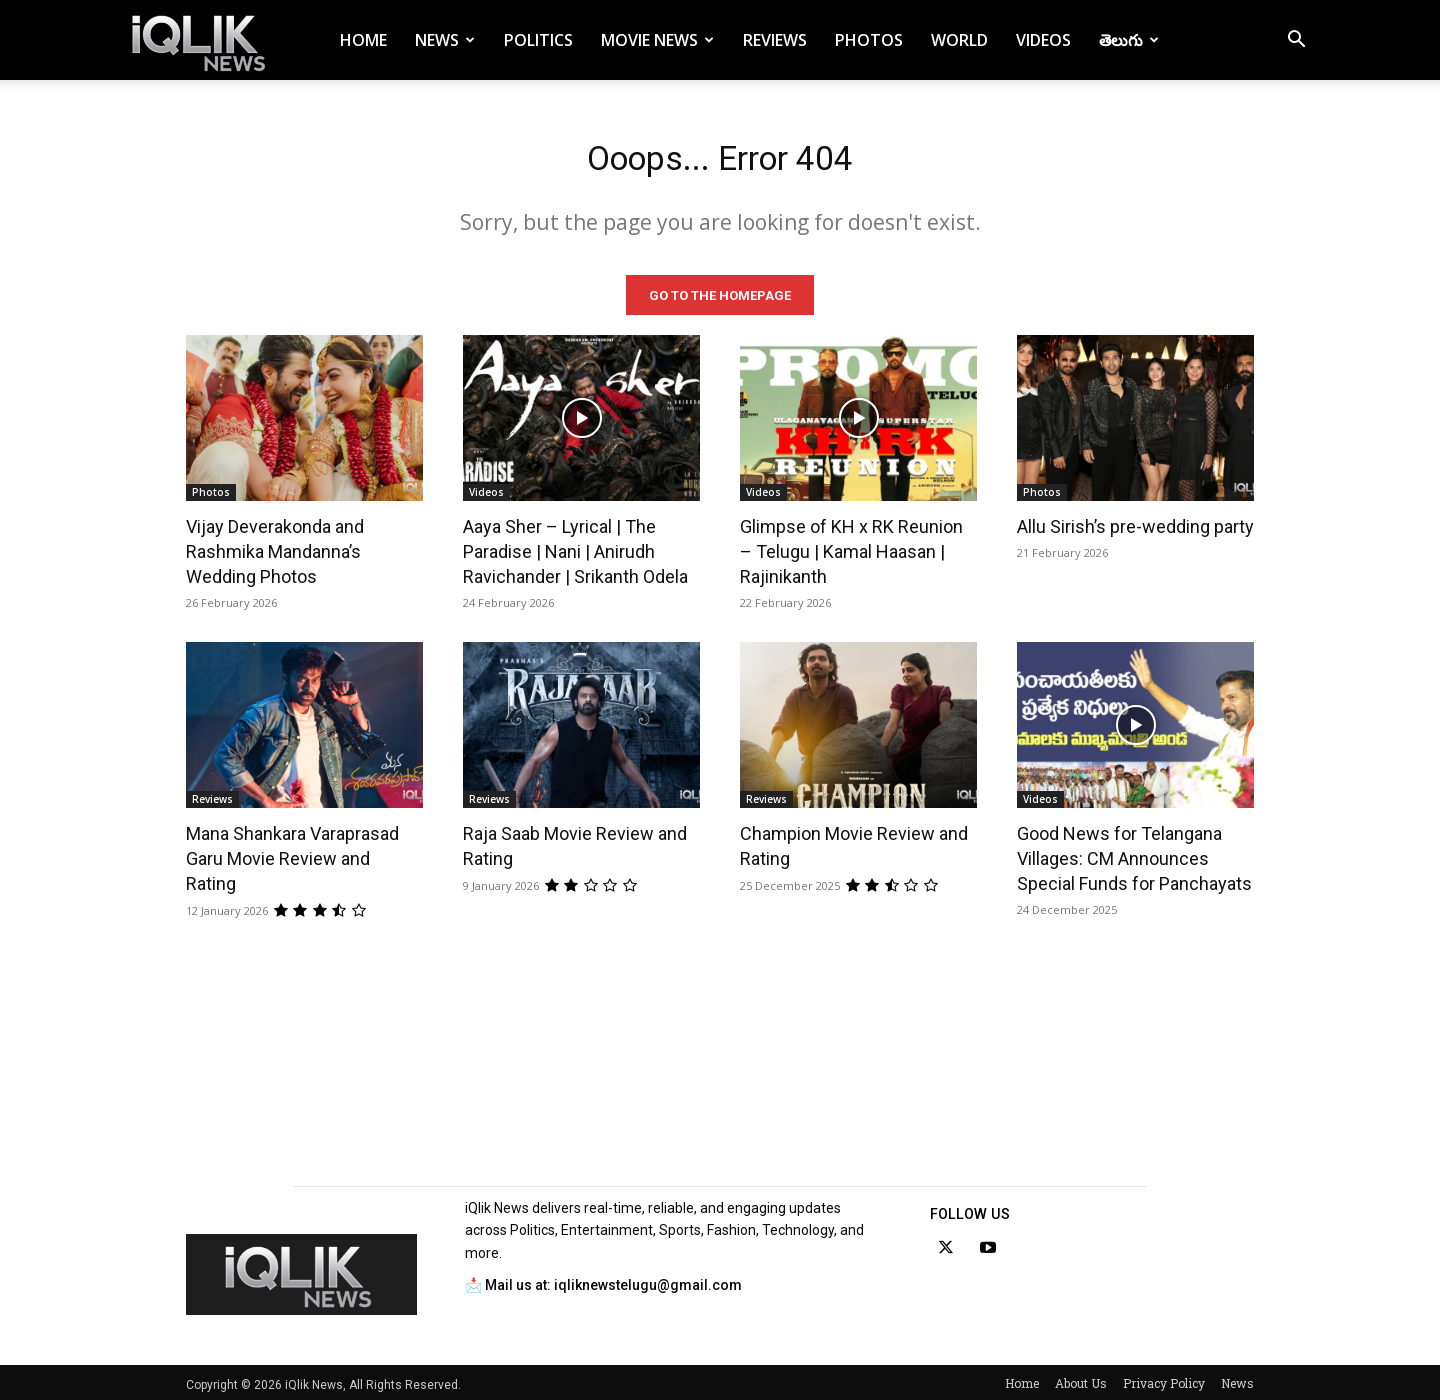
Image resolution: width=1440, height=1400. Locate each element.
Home (363, 40)
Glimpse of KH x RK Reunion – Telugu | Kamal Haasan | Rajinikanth (851, 547)
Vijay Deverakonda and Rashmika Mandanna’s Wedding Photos (275, 547)
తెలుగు (1129, 40)
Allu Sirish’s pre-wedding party (1135, 522)
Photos (869, 40)
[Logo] (202, 40)
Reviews (775, 40)
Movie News (657, 40)
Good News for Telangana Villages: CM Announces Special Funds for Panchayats (1134, 854)
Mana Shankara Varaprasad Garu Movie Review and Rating (292, 854)
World (959, 40)
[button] (1296, 41)
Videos (1043, 40)
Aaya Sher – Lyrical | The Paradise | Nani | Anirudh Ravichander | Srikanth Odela (575, 547)
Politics (538, 40)
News (445, 40)
